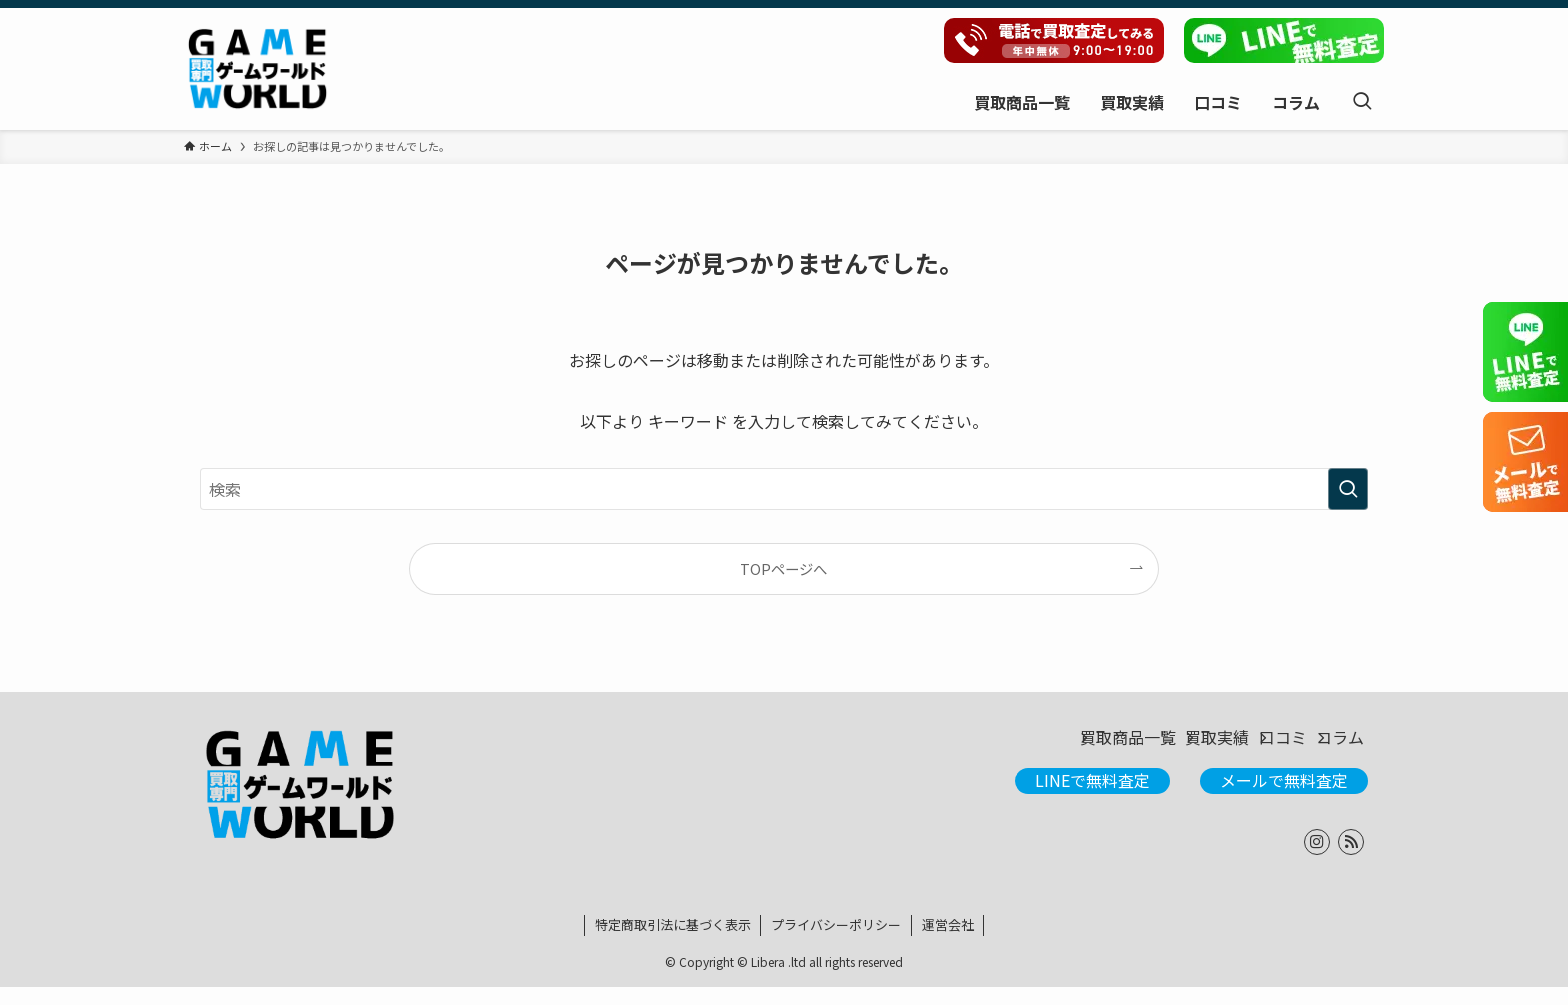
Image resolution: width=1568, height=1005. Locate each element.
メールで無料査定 (1284, 798)
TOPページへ (783, 568)
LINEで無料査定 (1092, 798)
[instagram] (1317, 860)
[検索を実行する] (1348, 489)
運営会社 (948, 942)
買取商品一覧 (1024, 747)
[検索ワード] (784, 489)
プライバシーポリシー (836, 942)
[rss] (1351, 860)
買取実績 (1144, 747)
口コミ (1240, 747)
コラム (1328, 747)
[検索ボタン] (1362, 101)
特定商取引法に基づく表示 (673, 942)
